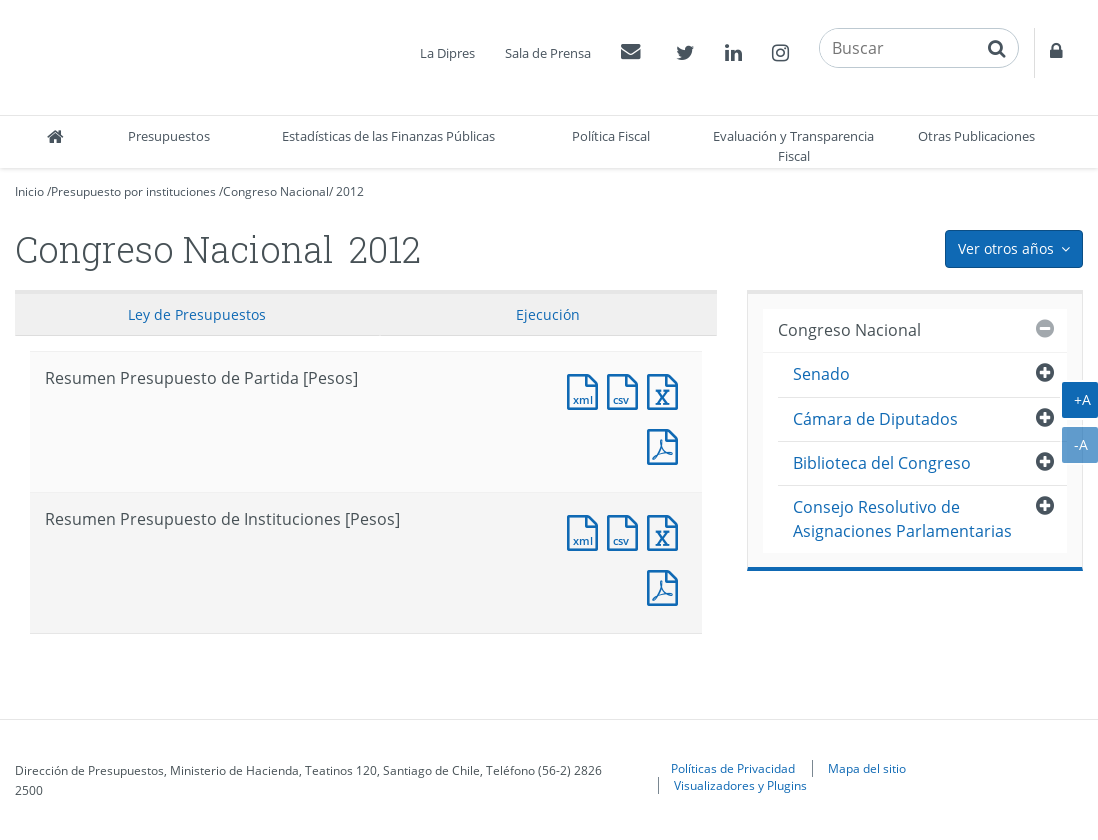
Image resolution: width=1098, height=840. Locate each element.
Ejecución (548, 314)
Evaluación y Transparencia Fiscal (793, 146)
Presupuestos (169, 136)
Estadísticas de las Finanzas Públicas (388, 136)
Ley (197, 314)
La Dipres (447, 53)
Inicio (29, 191)
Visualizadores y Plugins (740, 785)
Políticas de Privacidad (733, 768)
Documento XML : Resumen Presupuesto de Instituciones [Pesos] (587, 530)
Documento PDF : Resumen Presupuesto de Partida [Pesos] (667, 444)
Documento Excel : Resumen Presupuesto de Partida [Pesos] (667, 389)
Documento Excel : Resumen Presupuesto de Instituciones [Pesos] (667, 530)
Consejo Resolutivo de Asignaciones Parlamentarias (902, 518)
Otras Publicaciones (976, 136)
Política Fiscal (611, 136)
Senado (821, 374)
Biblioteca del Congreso (882, 463)
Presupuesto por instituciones (133, 191)
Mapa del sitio (867, 768)
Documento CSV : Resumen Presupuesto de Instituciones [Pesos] (627, 530)
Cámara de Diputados (875, 419)
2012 (350, 191)
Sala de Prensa (548, 53)
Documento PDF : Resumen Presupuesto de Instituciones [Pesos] (667, 585)
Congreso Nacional (276, 191)
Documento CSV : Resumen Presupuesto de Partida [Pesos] (627, 389)
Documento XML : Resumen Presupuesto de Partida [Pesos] (587, 389)
